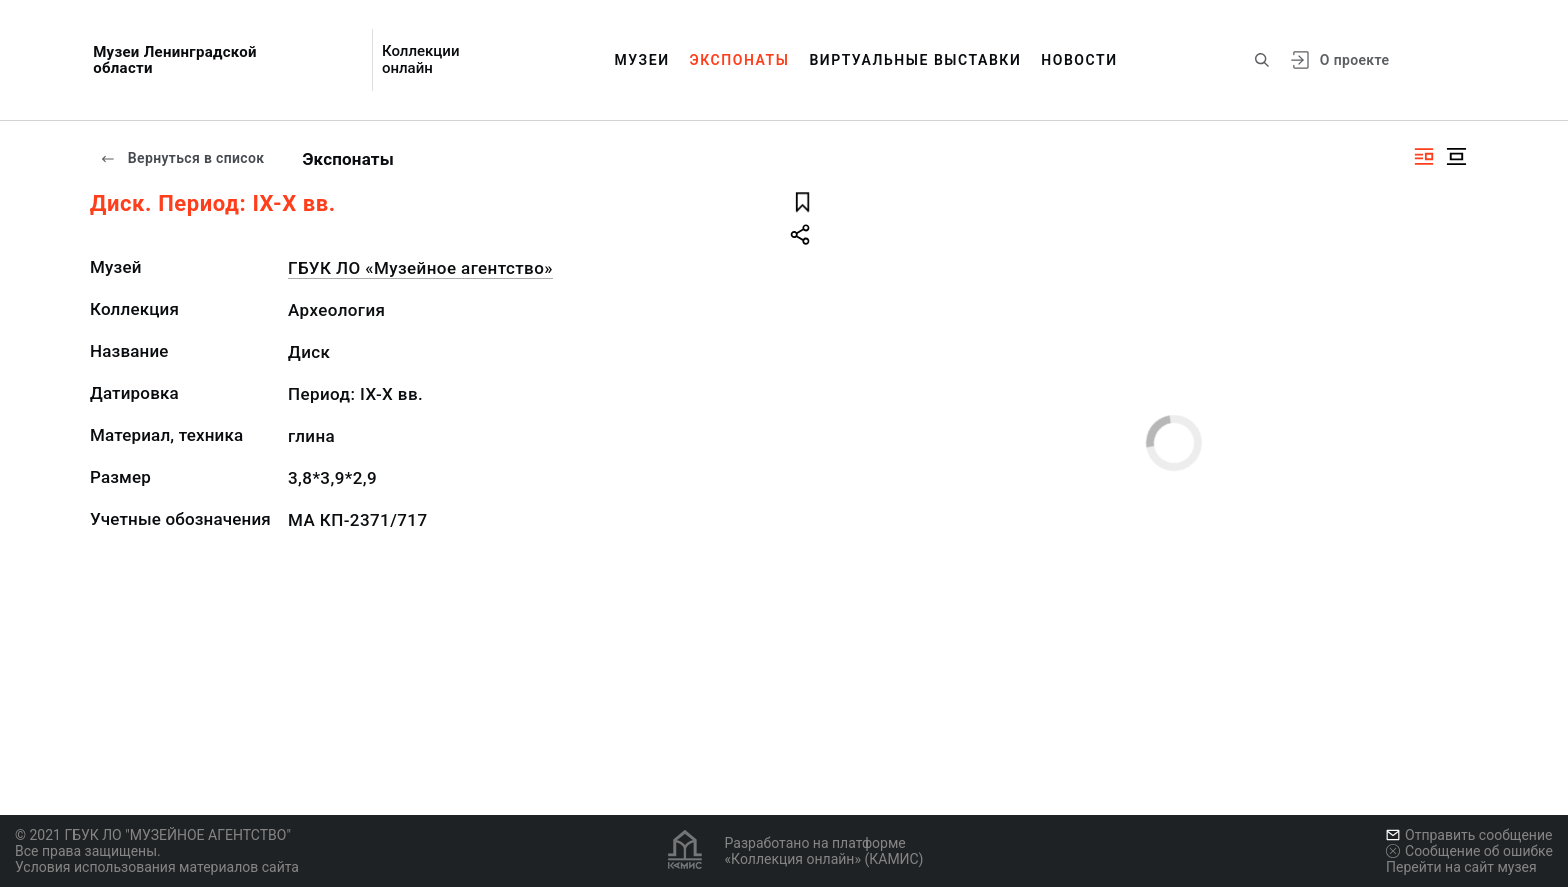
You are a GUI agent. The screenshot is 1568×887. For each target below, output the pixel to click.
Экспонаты (740, 60)
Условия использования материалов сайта (157, 867)
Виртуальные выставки (915, 60)
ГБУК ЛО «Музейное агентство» (420, 268)
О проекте (1354, 60)
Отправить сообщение (1469, 835)
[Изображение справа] (1424, 156)
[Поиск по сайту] (1262, 60)
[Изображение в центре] (1456, 156)
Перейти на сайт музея (1461, 867)
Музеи (641, 60)
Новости (1079, 60)
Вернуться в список (182, 158)
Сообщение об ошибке (1469, 851)
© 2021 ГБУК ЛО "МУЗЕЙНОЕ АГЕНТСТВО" (153, 835)
